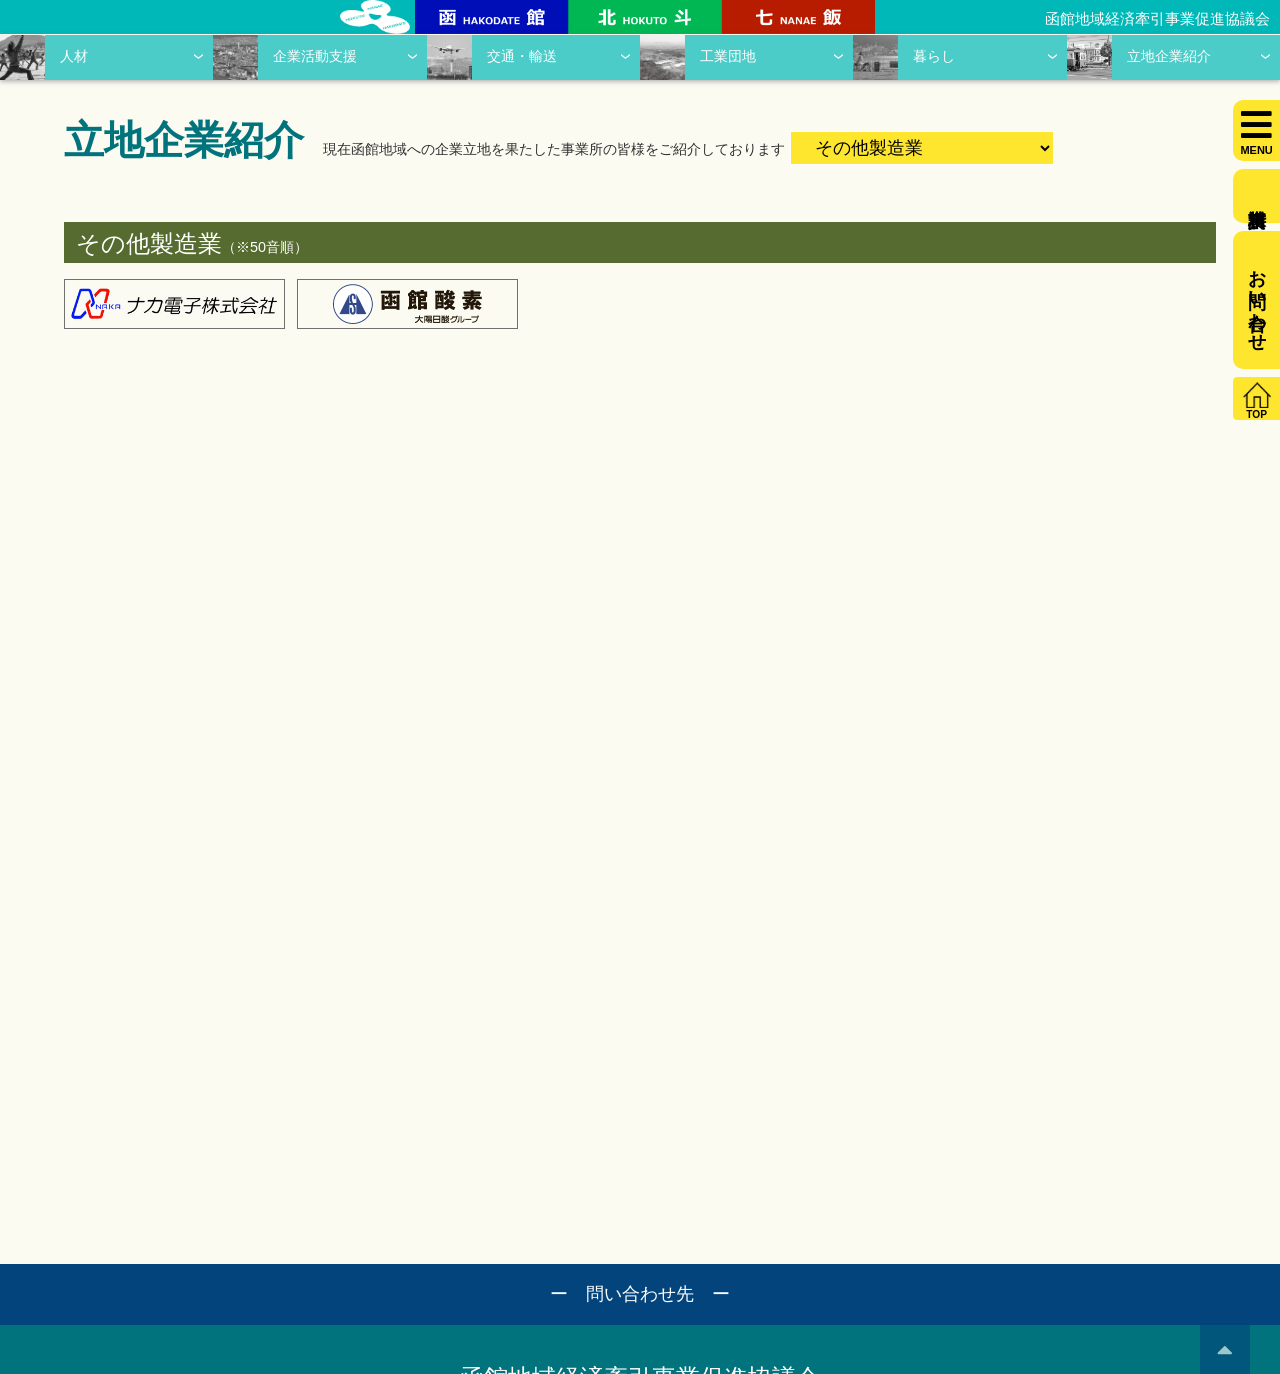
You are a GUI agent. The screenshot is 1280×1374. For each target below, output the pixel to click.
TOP (1256, 415)
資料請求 (1256, 196)
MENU (1256, 150)
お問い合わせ (1257, 300)
